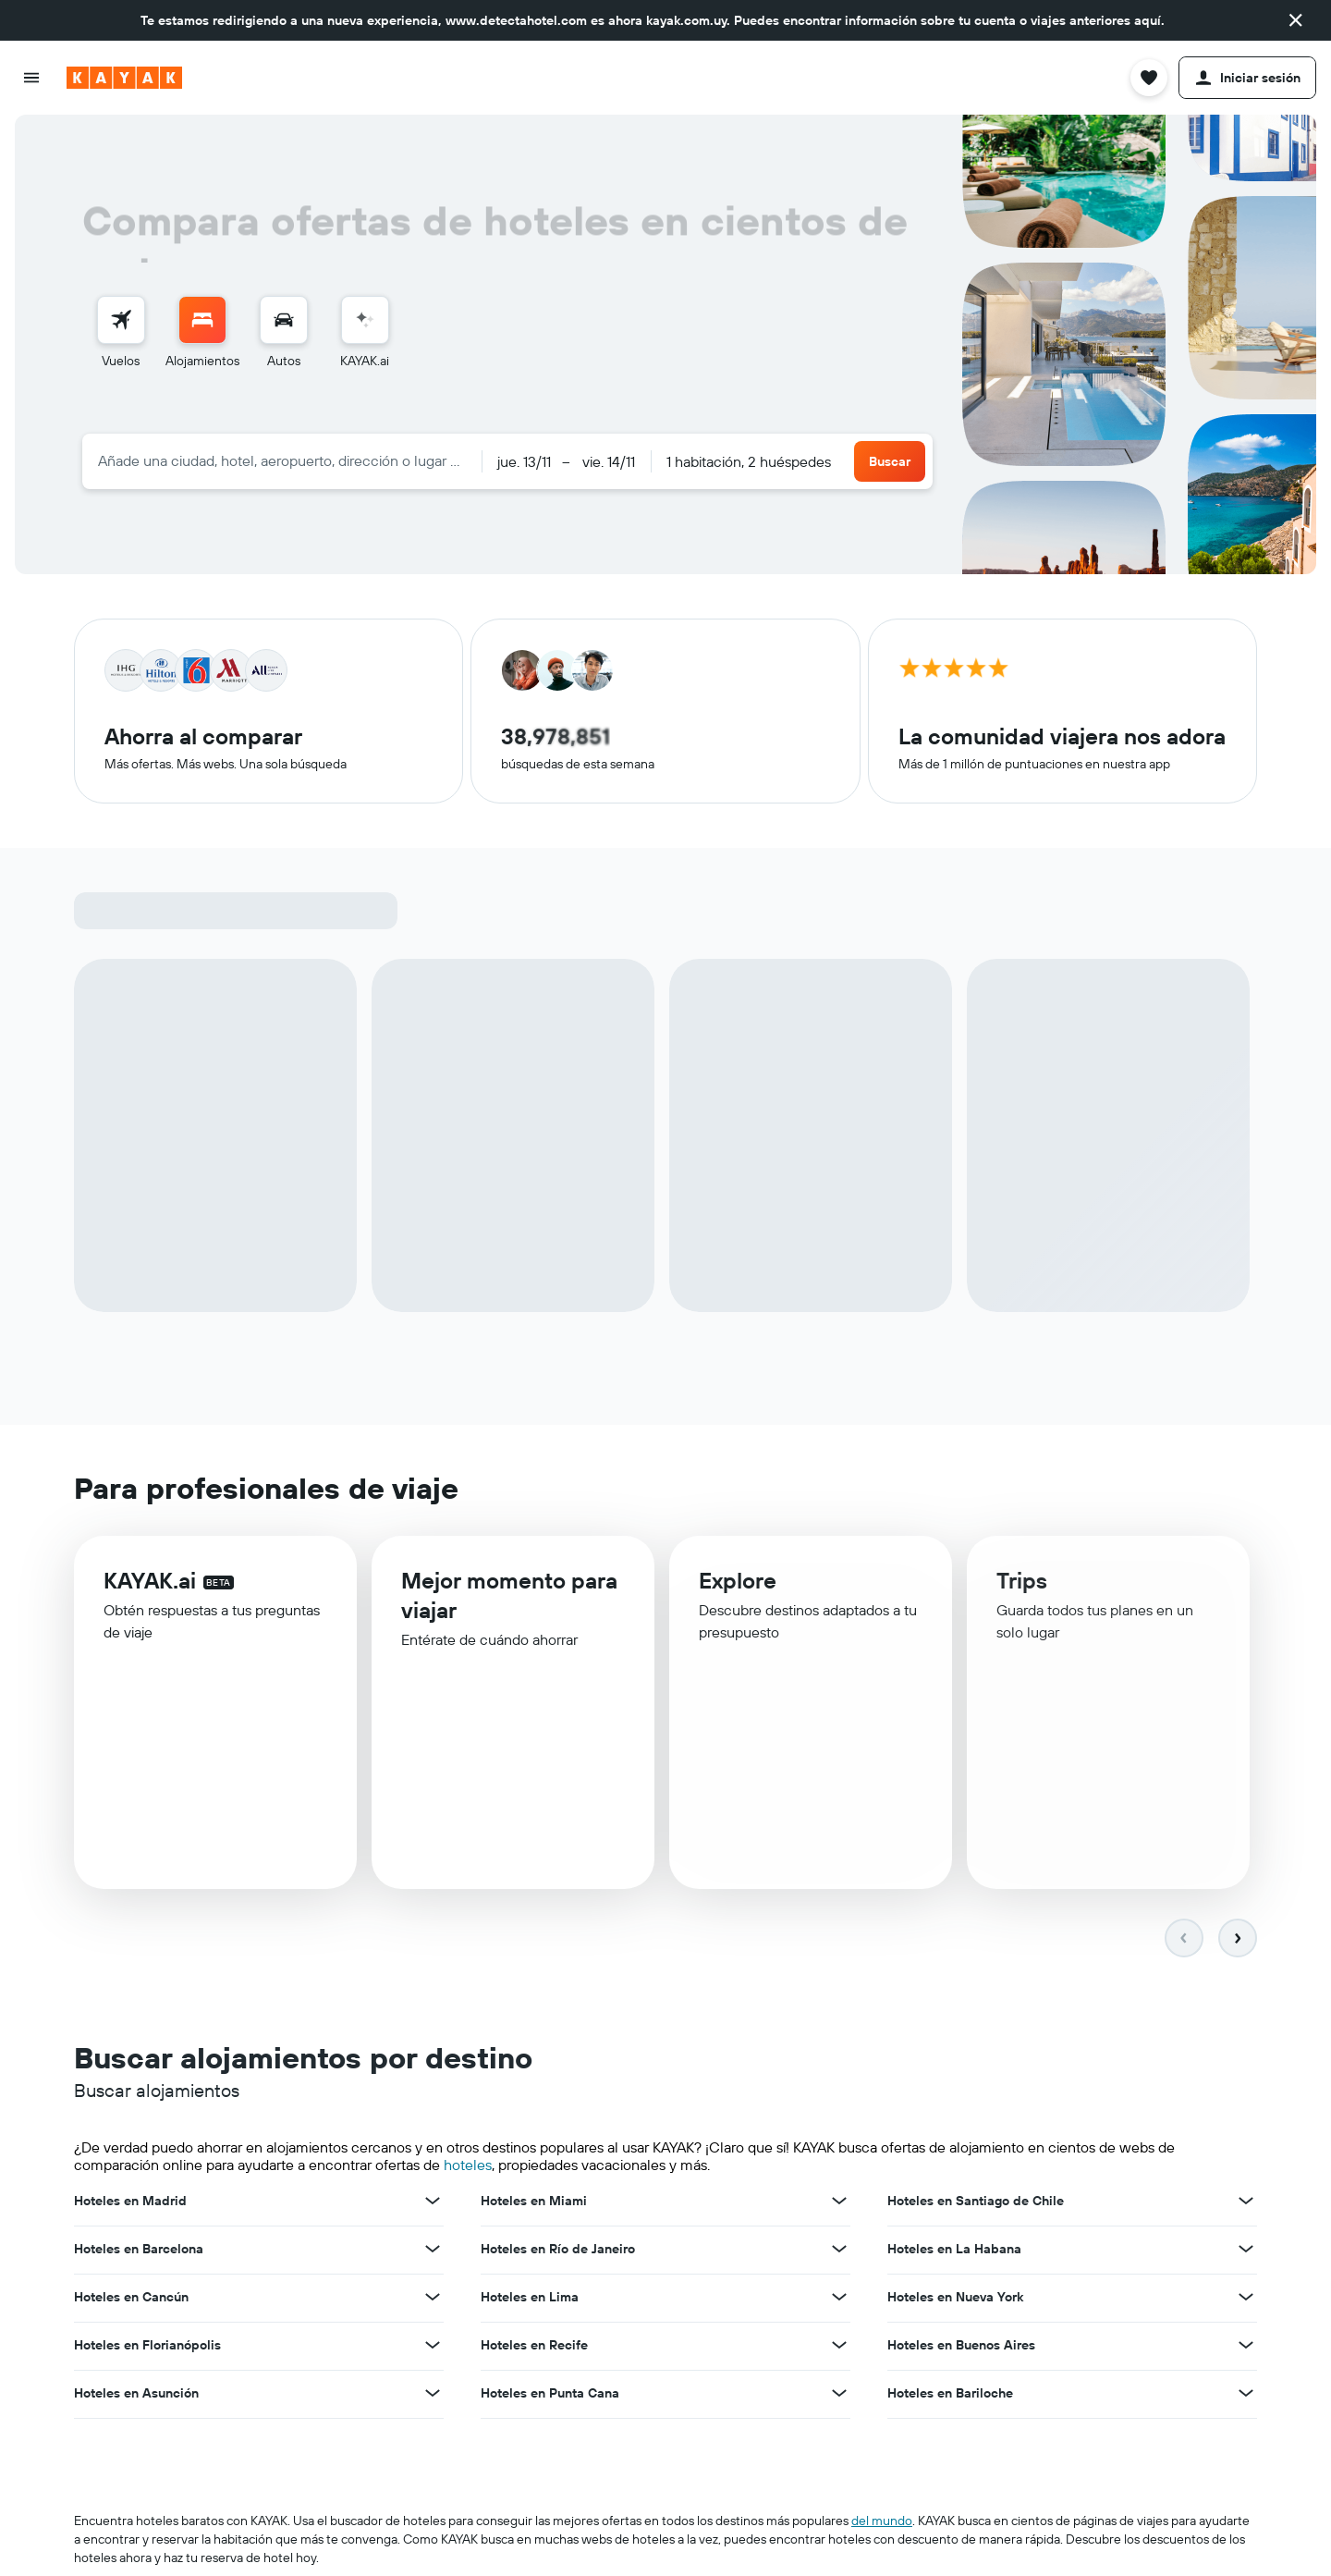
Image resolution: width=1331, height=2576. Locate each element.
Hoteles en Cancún (131, 2299)
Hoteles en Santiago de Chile (975, 2203)
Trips (1021, 1591)
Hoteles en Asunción (136, 2395)
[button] (1296, 20)
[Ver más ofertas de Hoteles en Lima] (839, 2299)
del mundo (881, 2523)
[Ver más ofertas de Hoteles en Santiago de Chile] (1246, 2203)
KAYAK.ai (150, 1586)
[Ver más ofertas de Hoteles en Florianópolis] (432, 2348)
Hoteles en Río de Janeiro (558, 2251)
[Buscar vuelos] (121, 320)
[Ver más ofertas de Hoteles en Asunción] (432, 2396)
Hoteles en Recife (534, 2347)
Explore (737, 1589)
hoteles (468, 2167)
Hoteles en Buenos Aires (961, 2347)
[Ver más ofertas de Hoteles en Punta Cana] (839, 2396)
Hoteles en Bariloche (950, 2395)
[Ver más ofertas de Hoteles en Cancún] (432, 2299)
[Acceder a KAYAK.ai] (365, 320)
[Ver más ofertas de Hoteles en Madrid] (432, 2203)
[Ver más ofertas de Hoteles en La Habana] (1246, 2251)
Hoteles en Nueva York (955, 2299)
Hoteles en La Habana (954, 2251)
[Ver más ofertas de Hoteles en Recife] (839, 2348)
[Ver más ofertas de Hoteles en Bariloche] (1246, 2396)
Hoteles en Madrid (130, 2203)
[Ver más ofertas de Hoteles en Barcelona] (432, 2251)
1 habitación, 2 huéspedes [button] (748, 461)
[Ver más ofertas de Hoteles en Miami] (839, 2203)
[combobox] (282, 460)
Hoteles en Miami (534, 2203)
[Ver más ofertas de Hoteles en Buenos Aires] (1246, 2348)
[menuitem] (121, 333)
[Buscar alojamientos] (202, 320)
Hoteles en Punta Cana (550, 2395)
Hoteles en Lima (530, 2299)
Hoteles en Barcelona (138, 2251)
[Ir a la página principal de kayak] (124, 78)
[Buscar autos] (284, 320)
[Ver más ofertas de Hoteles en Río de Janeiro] (839, 2251)
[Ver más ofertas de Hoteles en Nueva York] (1246, 2299)
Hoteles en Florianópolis (147, 2347)
